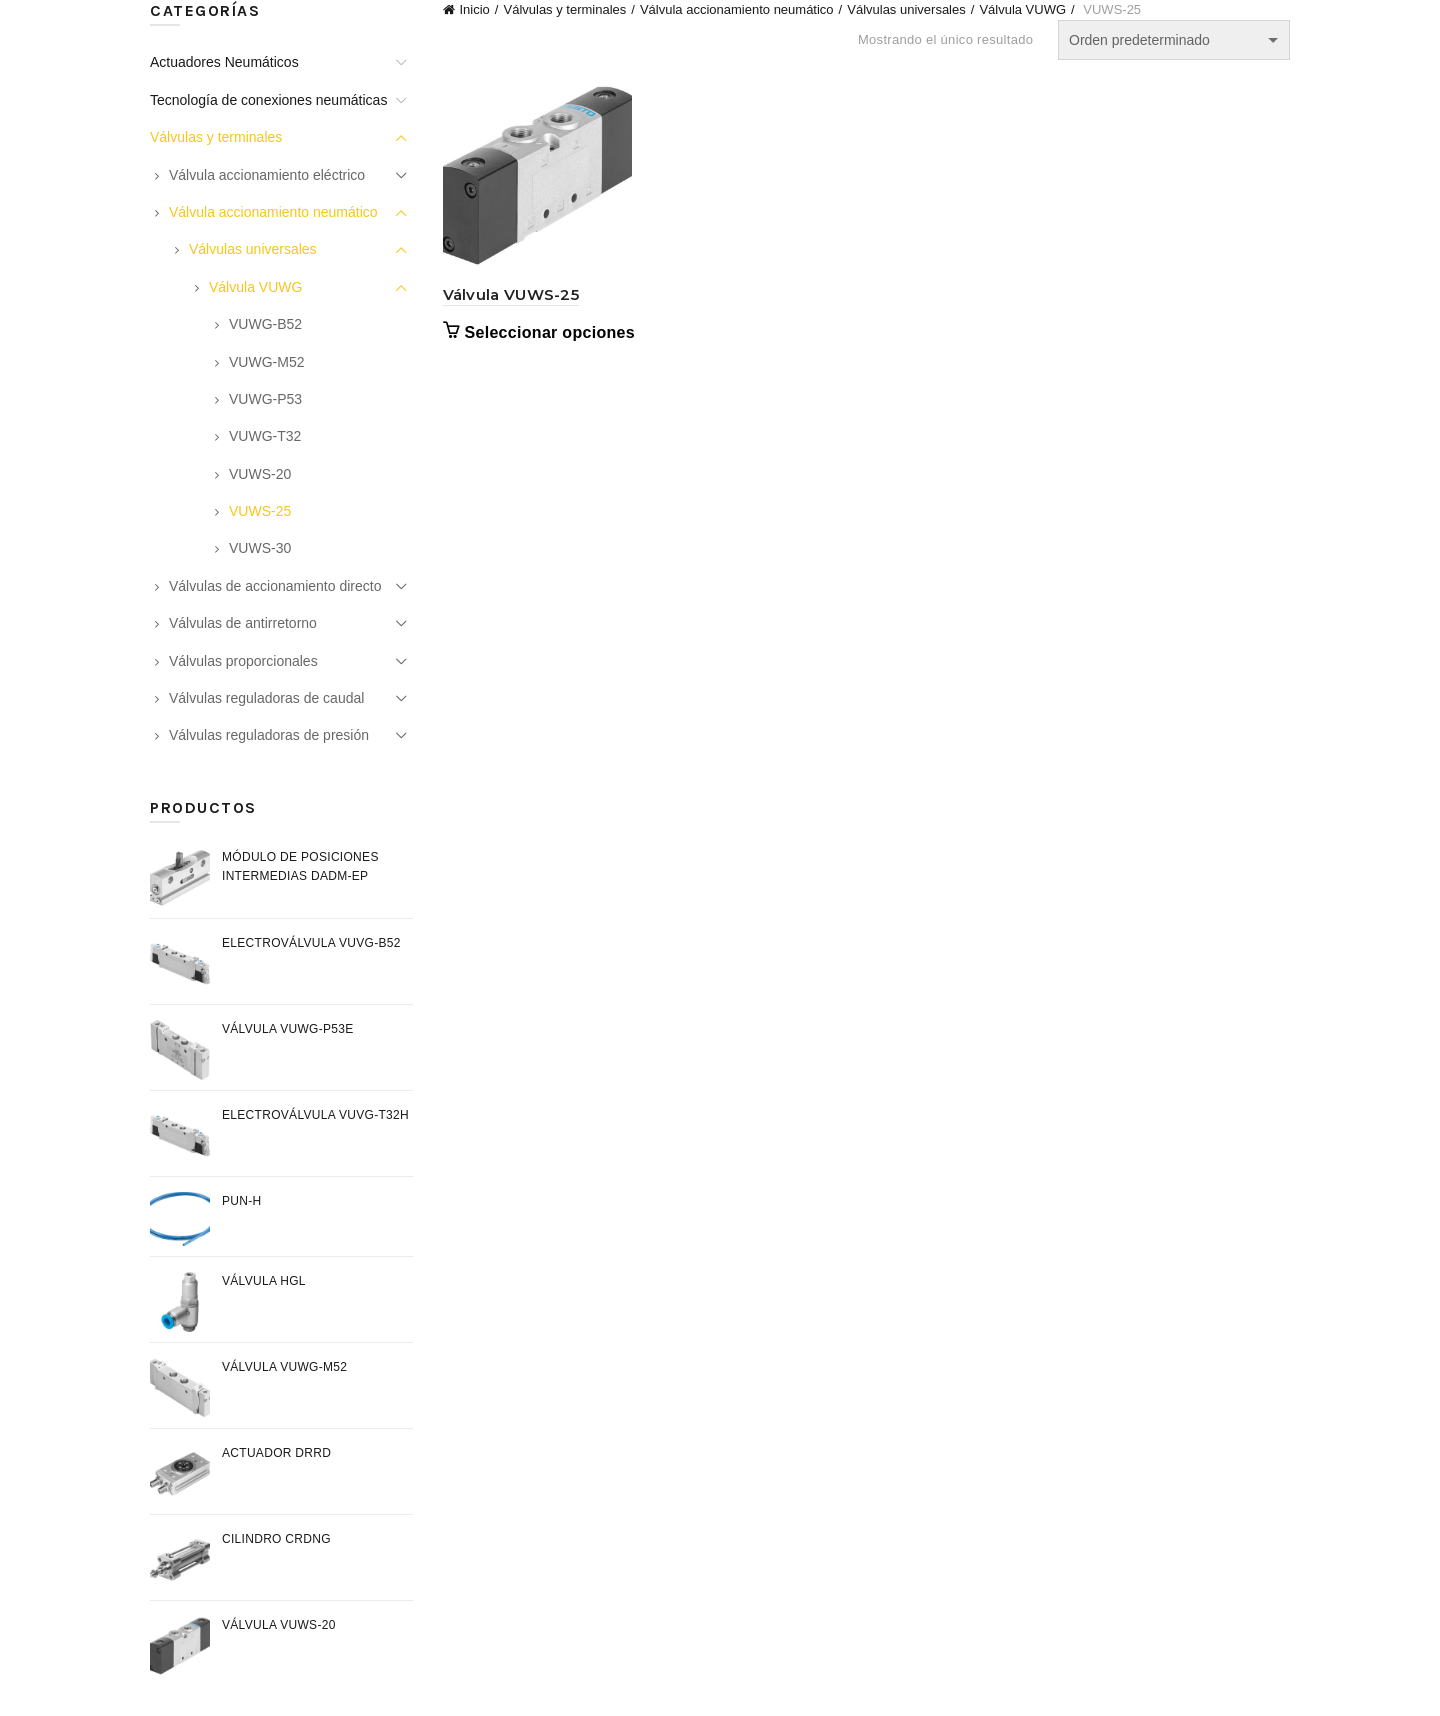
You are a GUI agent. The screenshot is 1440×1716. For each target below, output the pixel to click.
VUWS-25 (260, 511)
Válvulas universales (906, 9)
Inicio (475, 9)
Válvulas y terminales (564, 9)
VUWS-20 (260, 474)
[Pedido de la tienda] (1174, 40)
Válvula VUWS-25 (511, 294)
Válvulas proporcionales (243, 661)
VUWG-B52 (265, 324)
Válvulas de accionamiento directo (275, 586)
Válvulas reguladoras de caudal (266, 698)
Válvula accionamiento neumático (737, 9)
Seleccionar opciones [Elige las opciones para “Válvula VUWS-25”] (550, 332)
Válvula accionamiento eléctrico (267, 175)
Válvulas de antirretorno (243, 623)
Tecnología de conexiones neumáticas (268, 100)
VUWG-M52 (266, 362)
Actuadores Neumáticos (224, 62)
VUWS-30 (260, 548)
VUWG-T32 (265, 436)
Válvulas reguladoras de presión (269, 735)
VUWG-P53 (265, 399)
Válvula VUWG (1022, 9)
